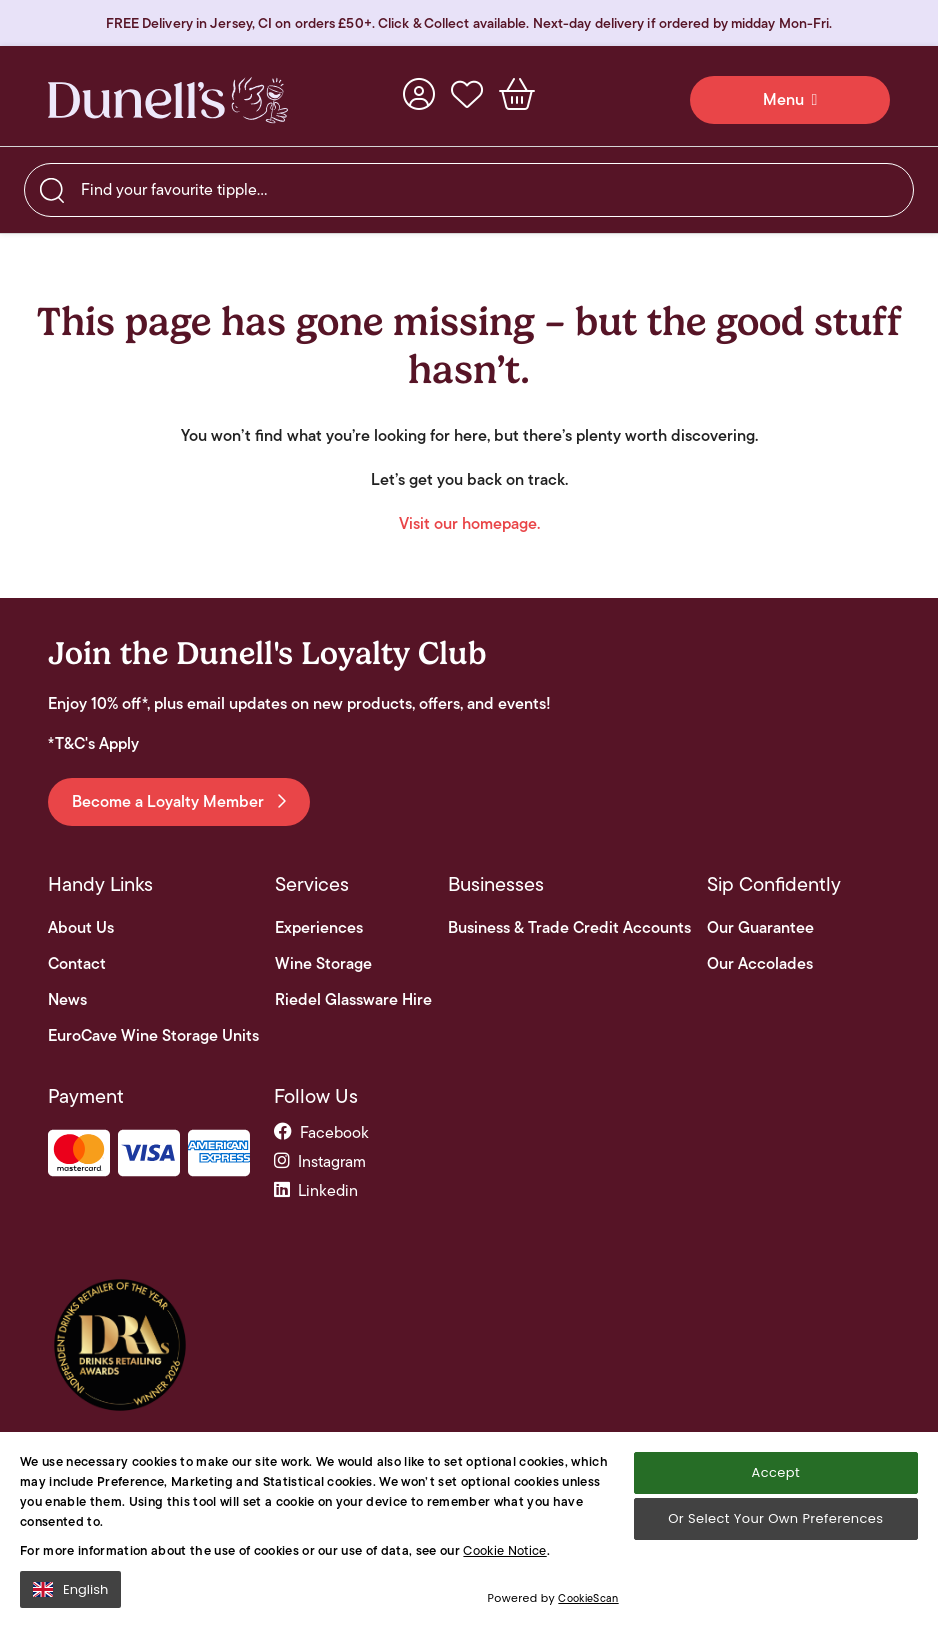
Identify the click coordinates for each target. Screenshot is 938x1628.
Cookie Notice (504, 1558)
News (67, 1000)
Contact (77, 964)
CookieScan (588, 1607)
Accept (776, 1480)
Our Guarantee (760, 928)
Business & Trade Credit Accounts (569, 928)
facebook (321, 1132)
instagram (320, 1161)
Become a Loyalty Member (179, 801)
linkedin (316, 1190)
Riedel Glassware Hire (353, 1000)
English (70, 1597)
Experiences (319, 928)
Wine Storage (323, 964)
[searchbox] (469, 190)
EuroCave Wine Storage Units (153, 1036)
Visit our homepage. (469, 523)
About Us (81, 928)
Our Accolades (760, 964)
